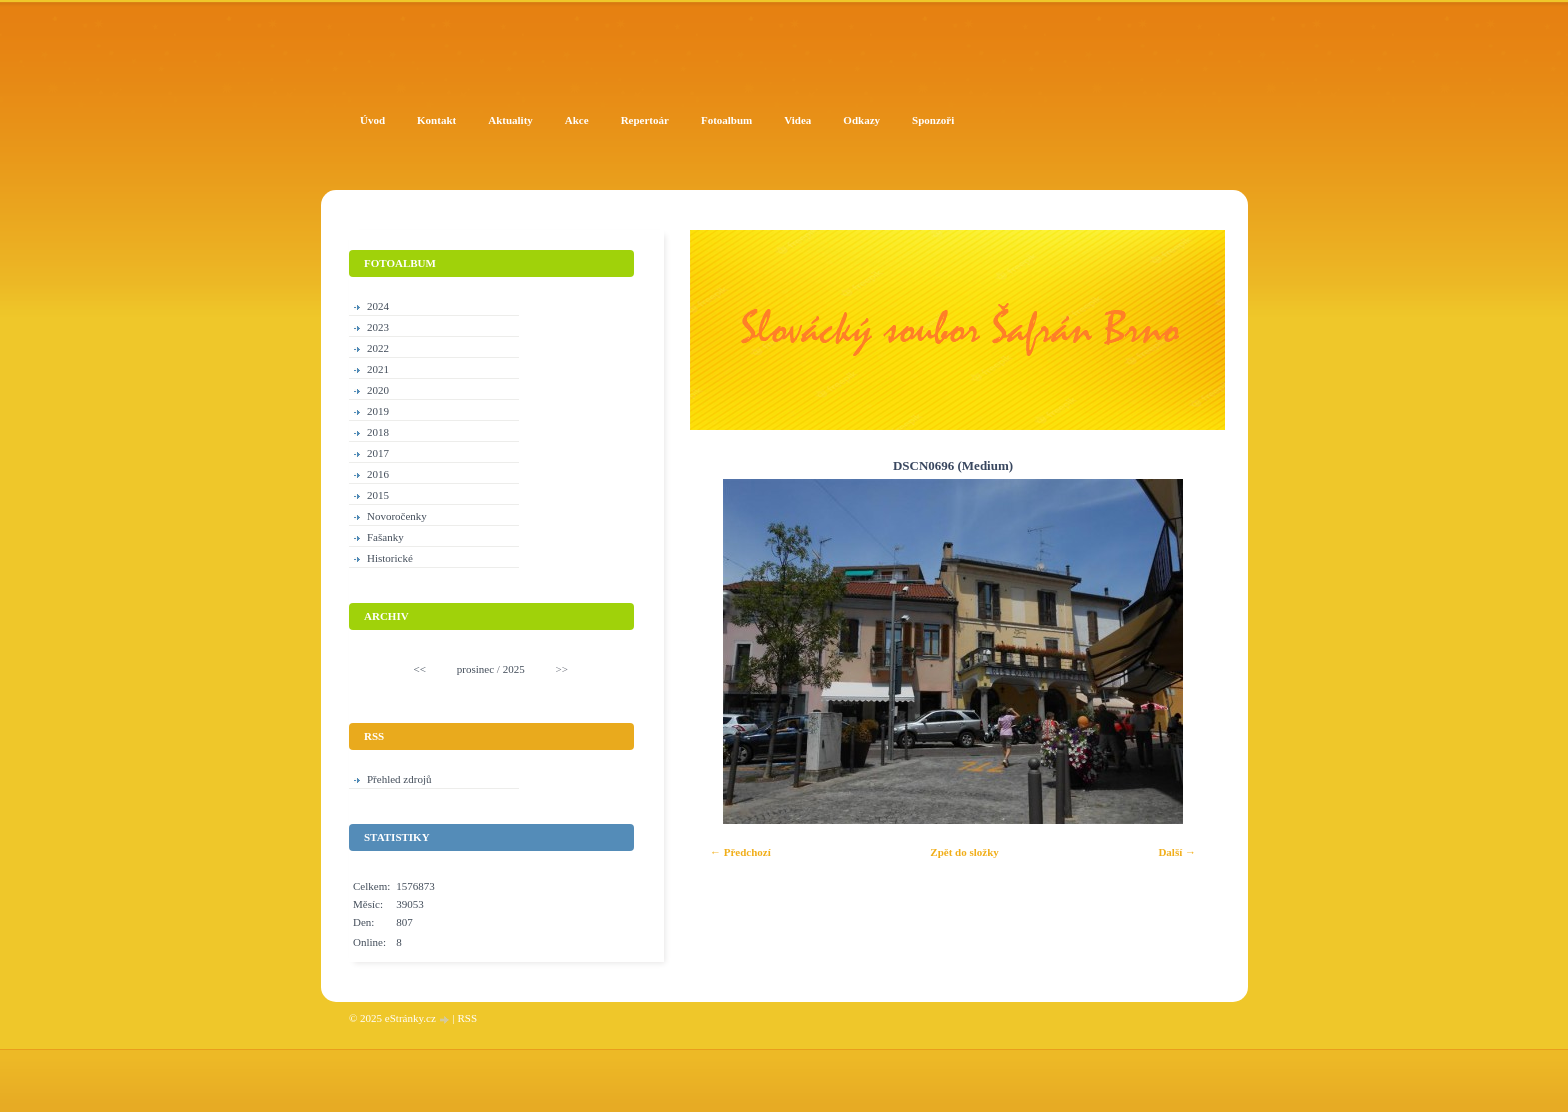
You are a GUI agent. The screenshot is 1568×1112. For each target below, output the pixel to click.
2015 (378, 495)
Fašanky (385, 537)
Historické (390, 558)
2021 (378, 369)
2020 (378, 390)
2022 (378, 348)
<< (420, 669)
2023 (378, 327)
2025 (514, 669)
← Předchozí (740, 852)
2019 (378, 411)
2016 (378, 474)
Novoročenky (397, 516)
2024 (378, 306)
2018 (378, 432)
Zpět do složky (964, 852)
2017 (378, 453)
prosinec (475, 669)
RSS (467, 1018)
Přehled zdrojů (399, 779)
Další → (1177, 852)
